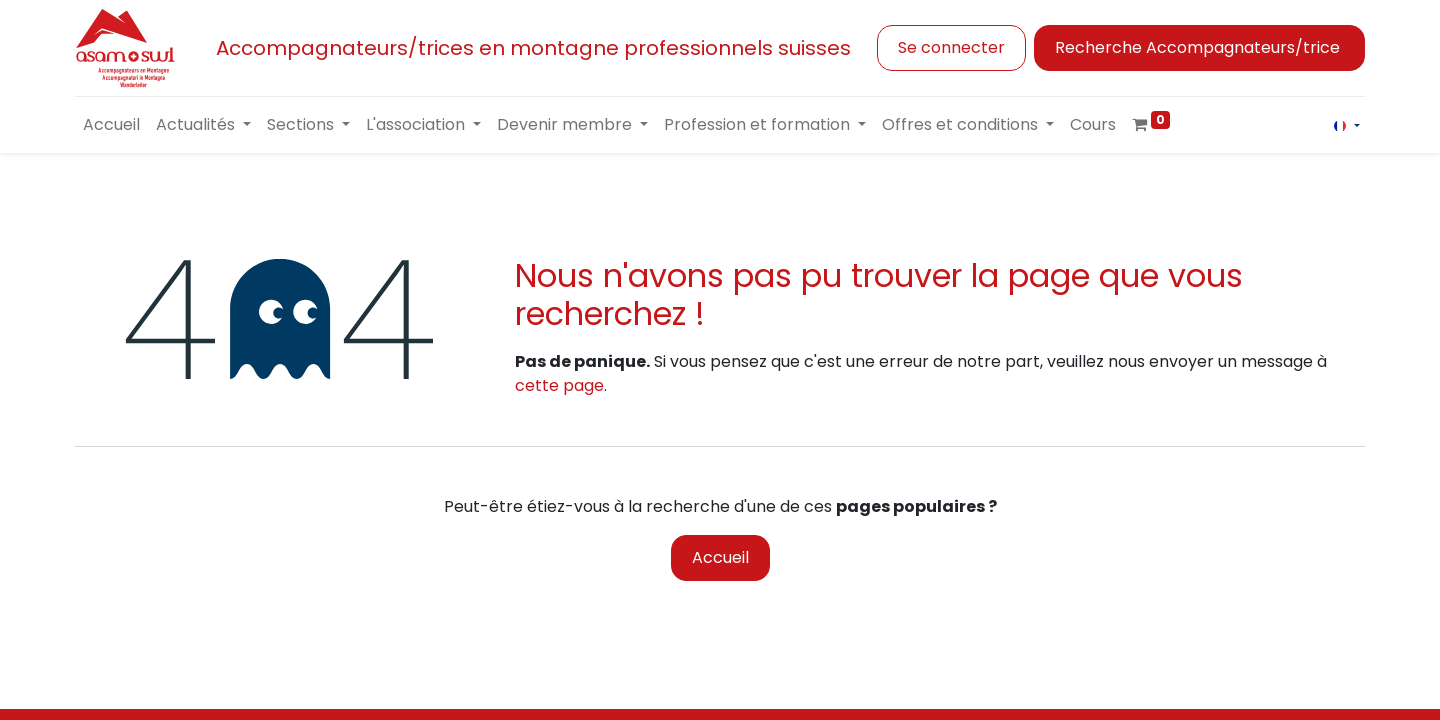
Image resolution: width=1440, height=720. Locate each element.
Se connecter (951, 47)
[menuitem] (111, 125)
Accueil (720, 557)
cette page (559, 385)
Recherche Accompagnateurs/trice (1199, 47)
